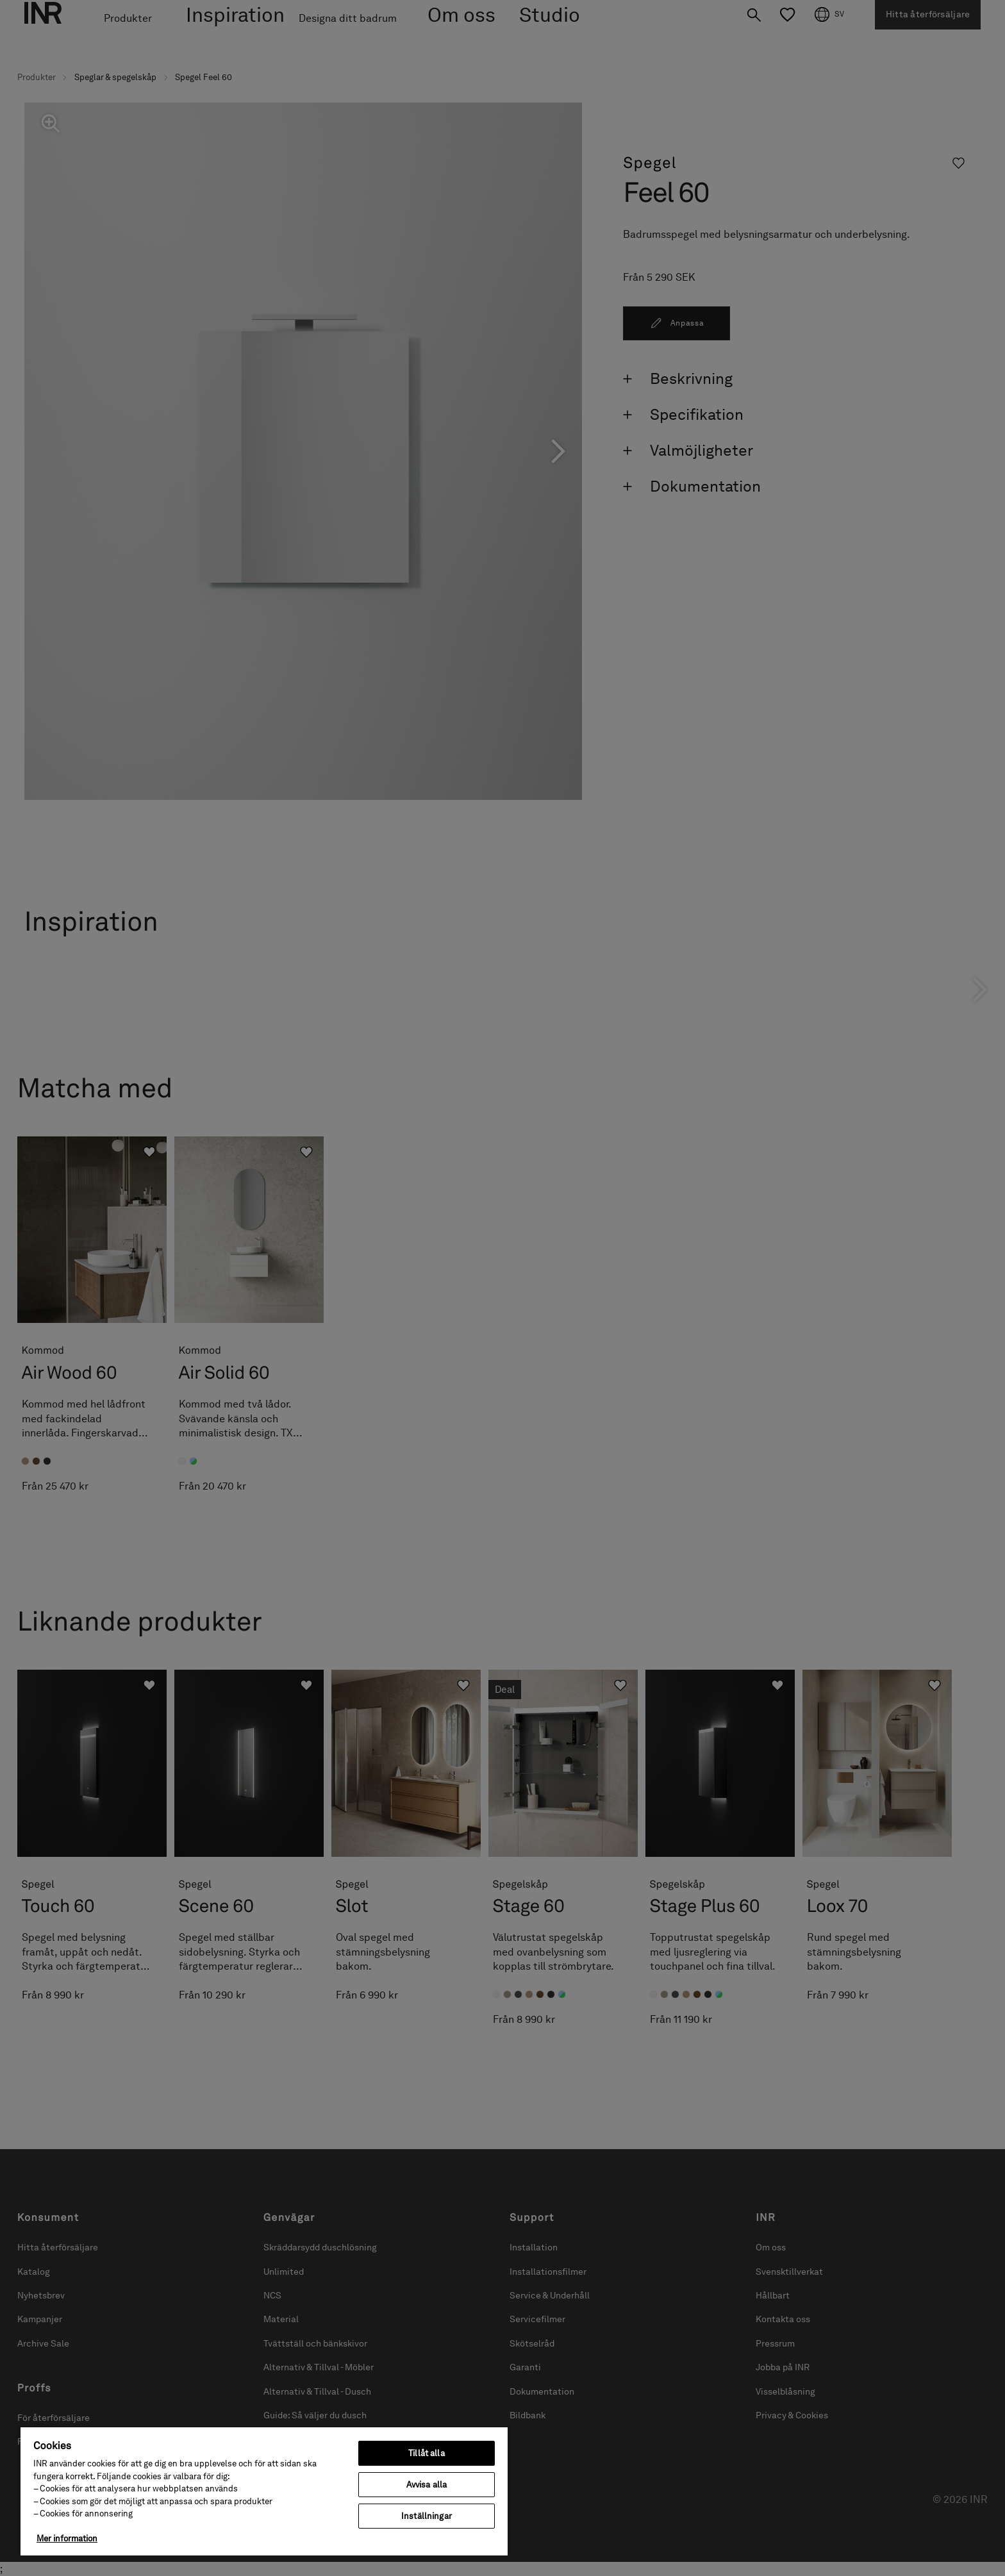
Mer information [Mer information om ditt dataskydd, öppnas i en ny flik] (67, 2538)
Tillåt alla (426, 2453)
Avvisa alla (426, 2484)
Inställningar (426, 2516)
